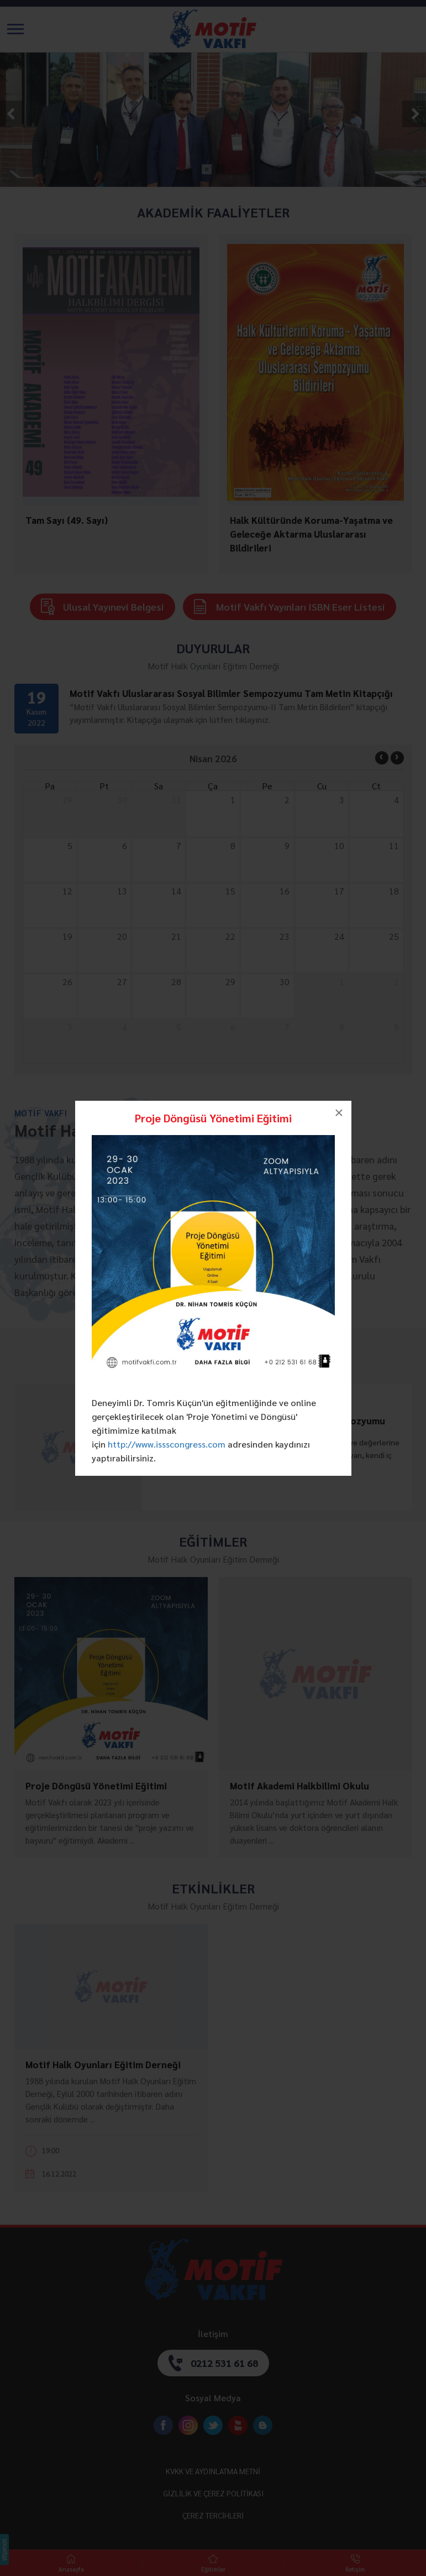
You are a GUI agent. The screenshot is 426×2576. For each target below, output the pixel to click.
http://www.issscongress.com (166, 1444)
